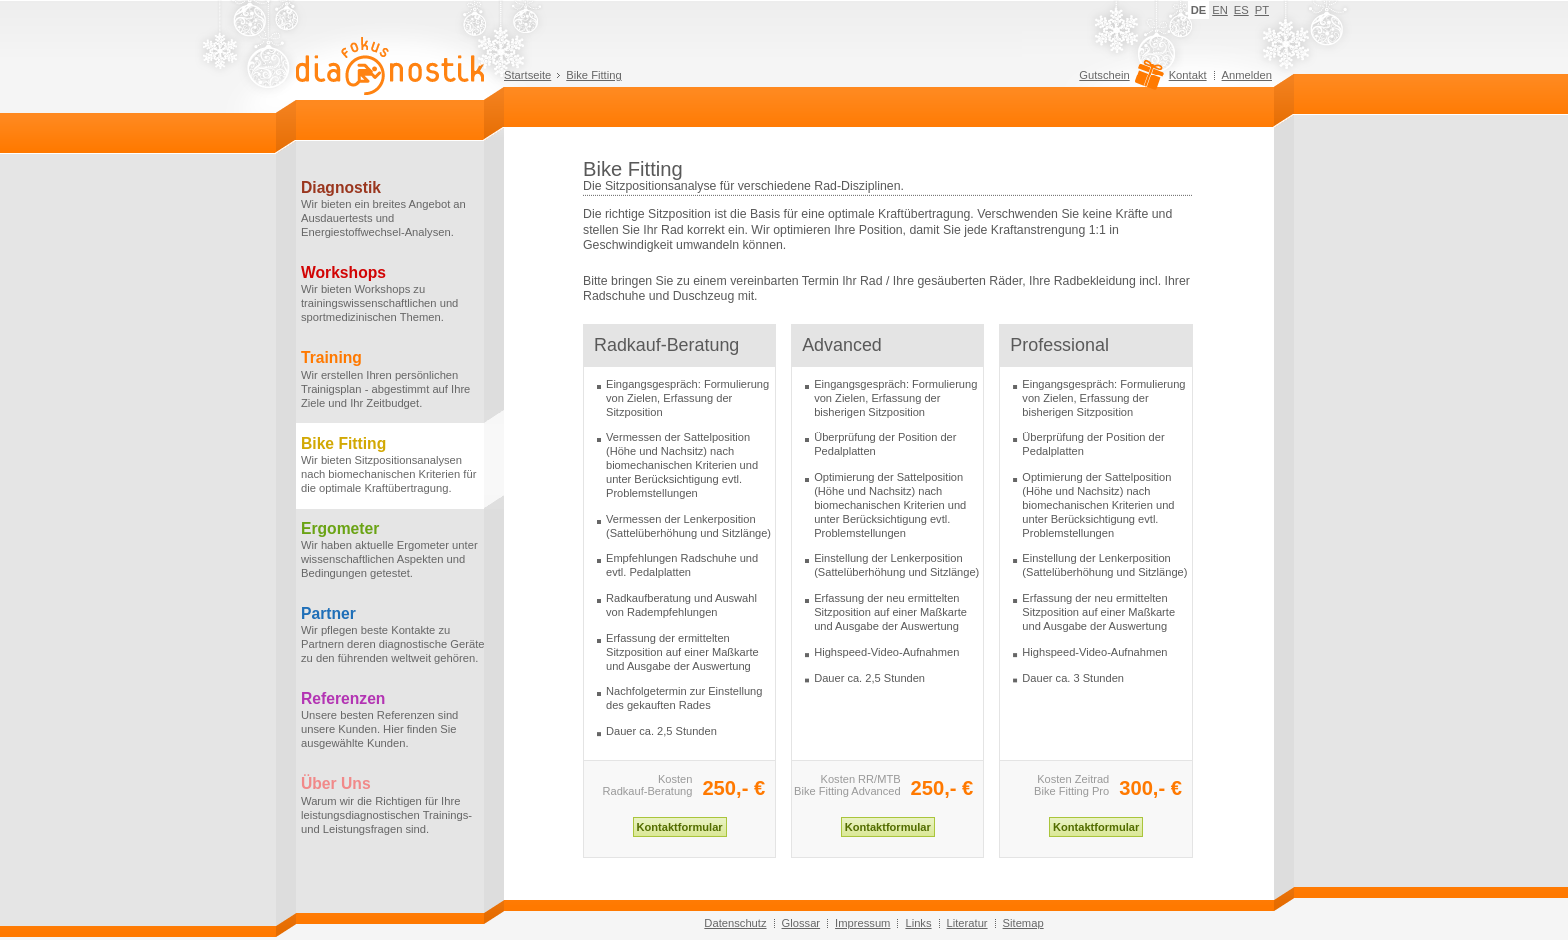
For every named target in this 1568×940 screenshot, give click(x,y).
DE (1199, 10)
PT (1262, 10)
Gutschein (1118, 80)
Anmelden (1247, 75)
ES (1241, 10)
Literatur (967, 923)
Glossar (801, 923)
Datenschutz (735, 923)
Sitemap (1023, 923)
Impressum (862, 923)
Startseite (527, 75)
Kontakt (1188, 75)
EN (1220, 10)
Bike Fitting (593, 75)
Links (918, 923)
